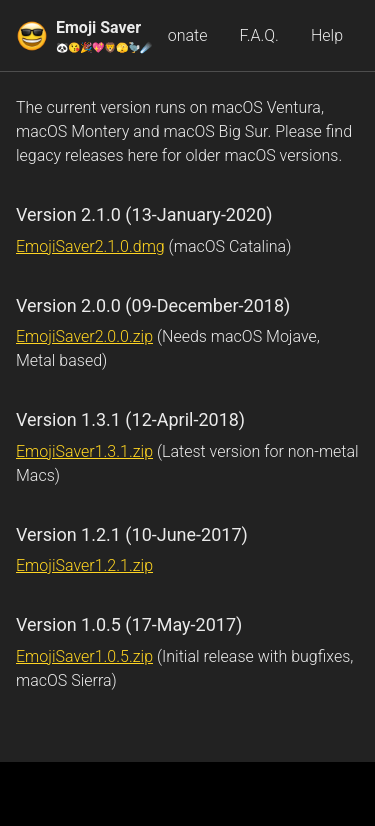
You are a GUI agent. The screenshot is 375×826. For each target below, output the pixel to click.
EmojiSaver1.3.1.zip (84, 451)
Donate (182, 35)
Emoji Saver (104, 36)
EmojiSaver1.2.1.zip (84, 565)
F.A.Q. (258, 35)
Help (327, 35)
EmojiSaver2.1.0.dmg (90, 246)
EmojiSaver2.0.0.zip (84, 336)
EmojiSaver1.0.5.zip (84, 656)
